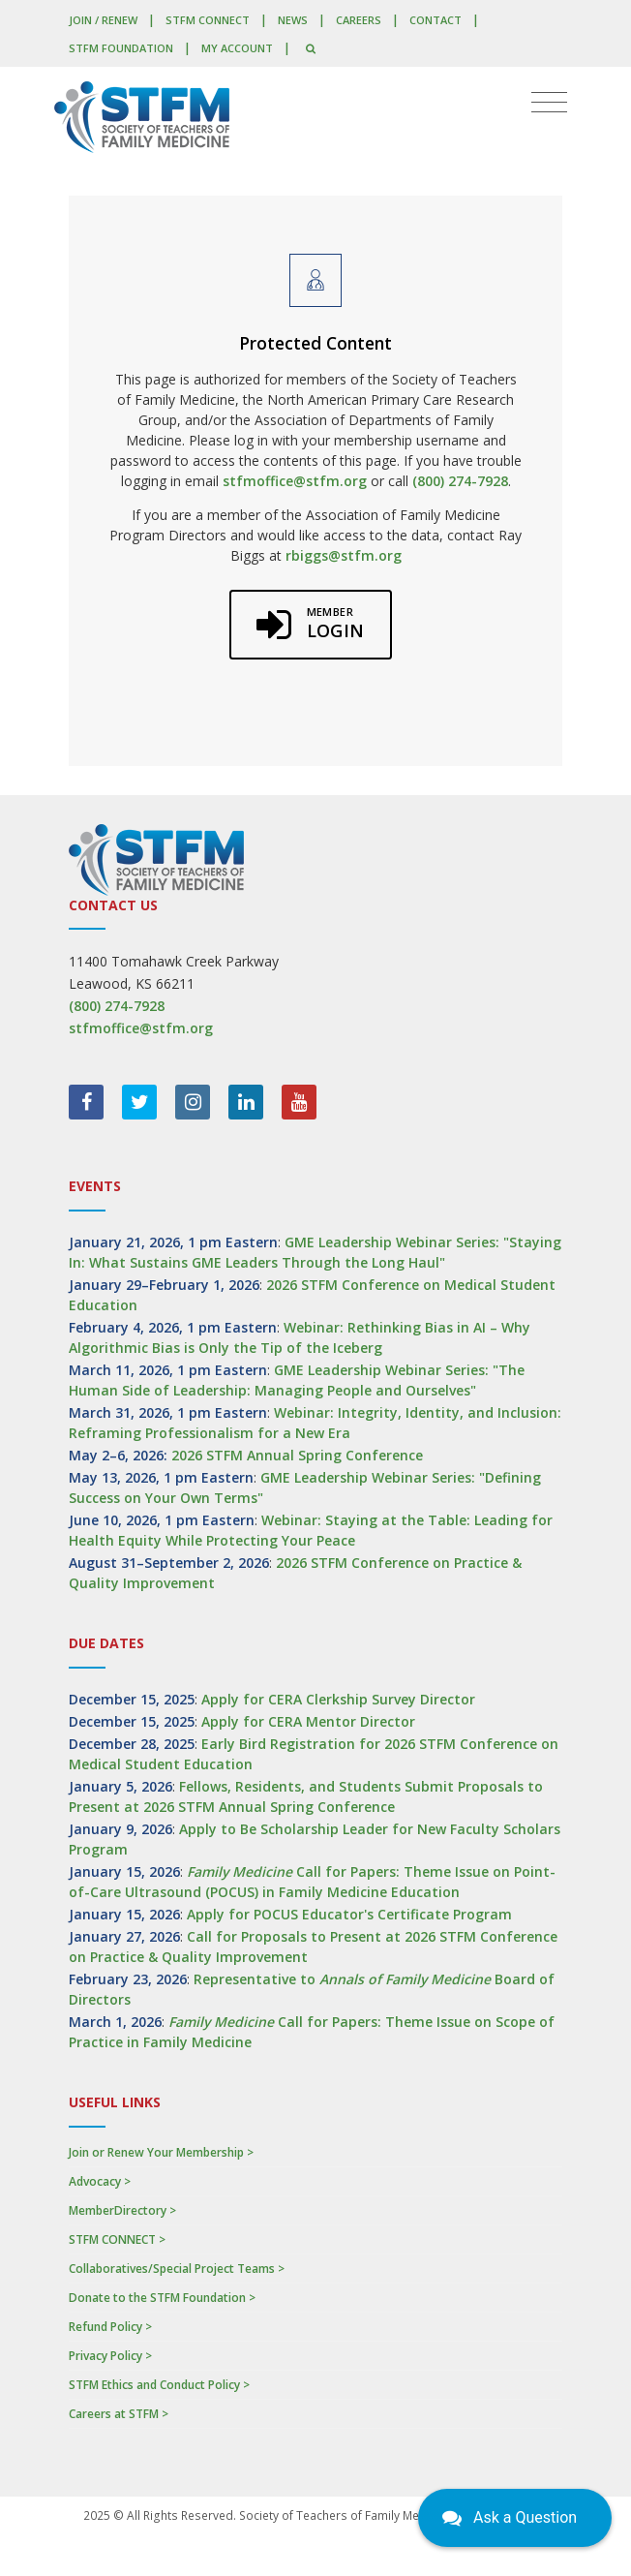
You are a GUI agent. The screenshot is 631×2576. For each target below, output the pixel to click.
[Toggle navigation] (549, 102)
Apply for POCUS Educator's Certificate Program (349, 1914)
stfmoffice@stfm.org (295, 481)
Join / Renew (103, 20)
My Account (237, 48)
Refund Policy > (110, 2326)
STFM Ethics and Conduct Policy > (159, 2385)
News (293, 20)
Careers (358, 20)
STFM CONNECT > (117, 2239)
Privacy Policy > (110, 2355)
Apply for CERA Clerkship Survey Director (338, 1699)
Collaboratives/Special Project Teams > (177, 2268)
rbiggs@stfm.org (343, 555)
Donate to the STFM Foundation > (162, 2297)
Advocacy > (100, 2181)
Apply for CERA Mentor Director (308, 1721)
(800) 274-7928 (460, 481)
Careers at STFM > (118, 2414)
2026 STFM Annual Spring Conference (297, 1455)
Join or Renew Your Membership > (161, 2152)
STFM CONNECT (207, 20)
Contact (435, 20)
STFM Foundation (121, 48)
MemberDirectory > (122, 2210)
